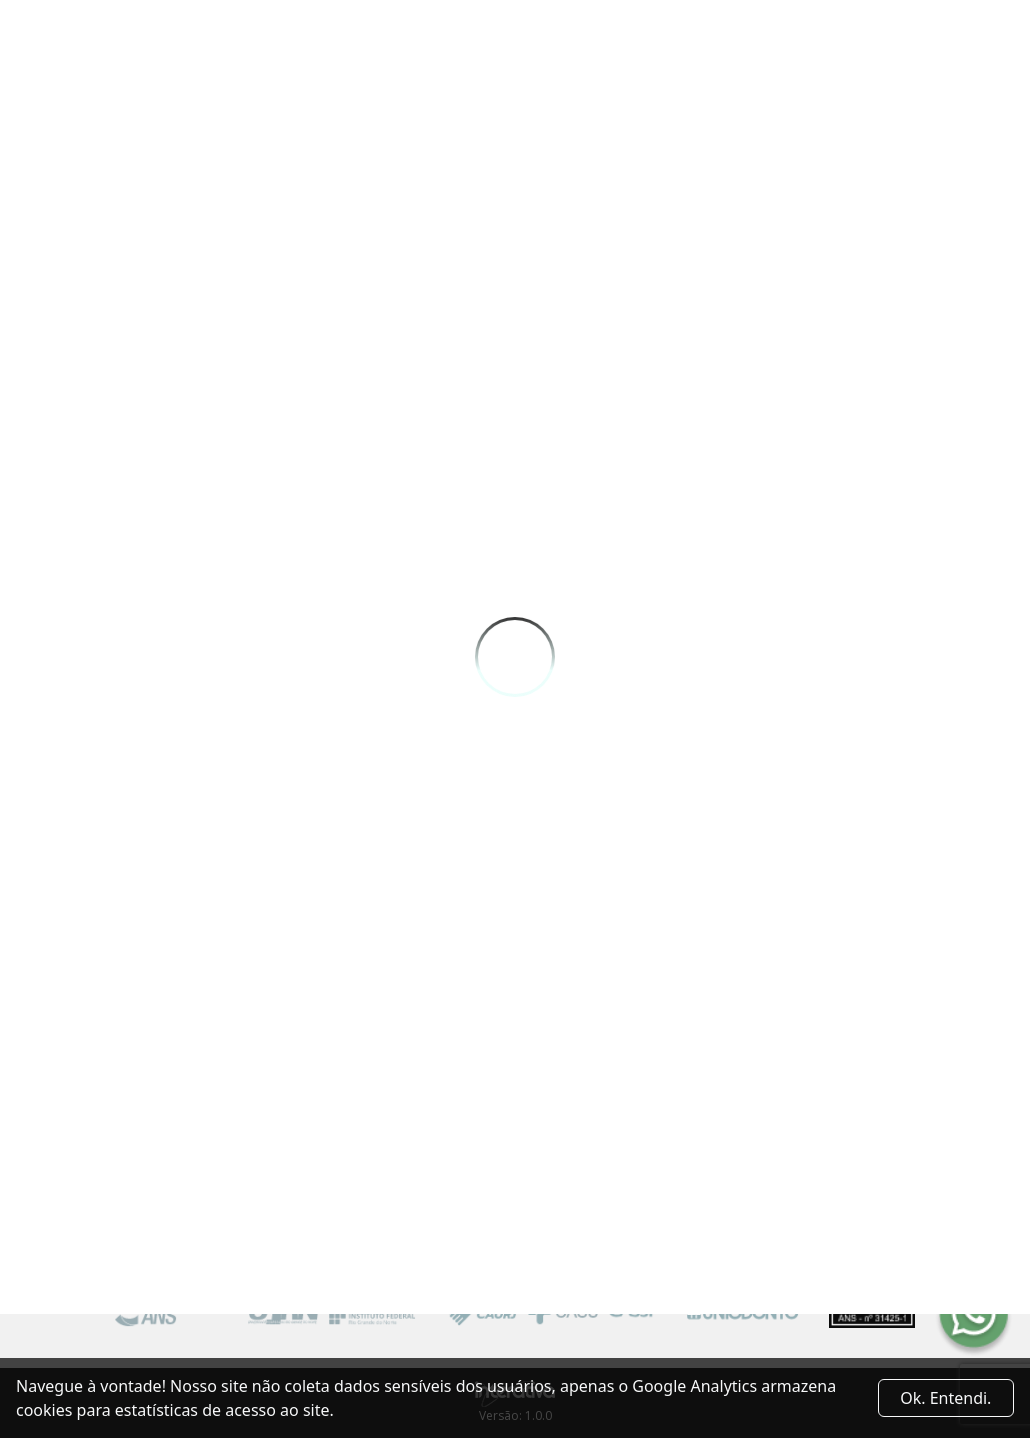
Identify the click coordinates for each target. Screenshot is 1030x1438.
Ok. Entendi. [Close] (945, 1398)
